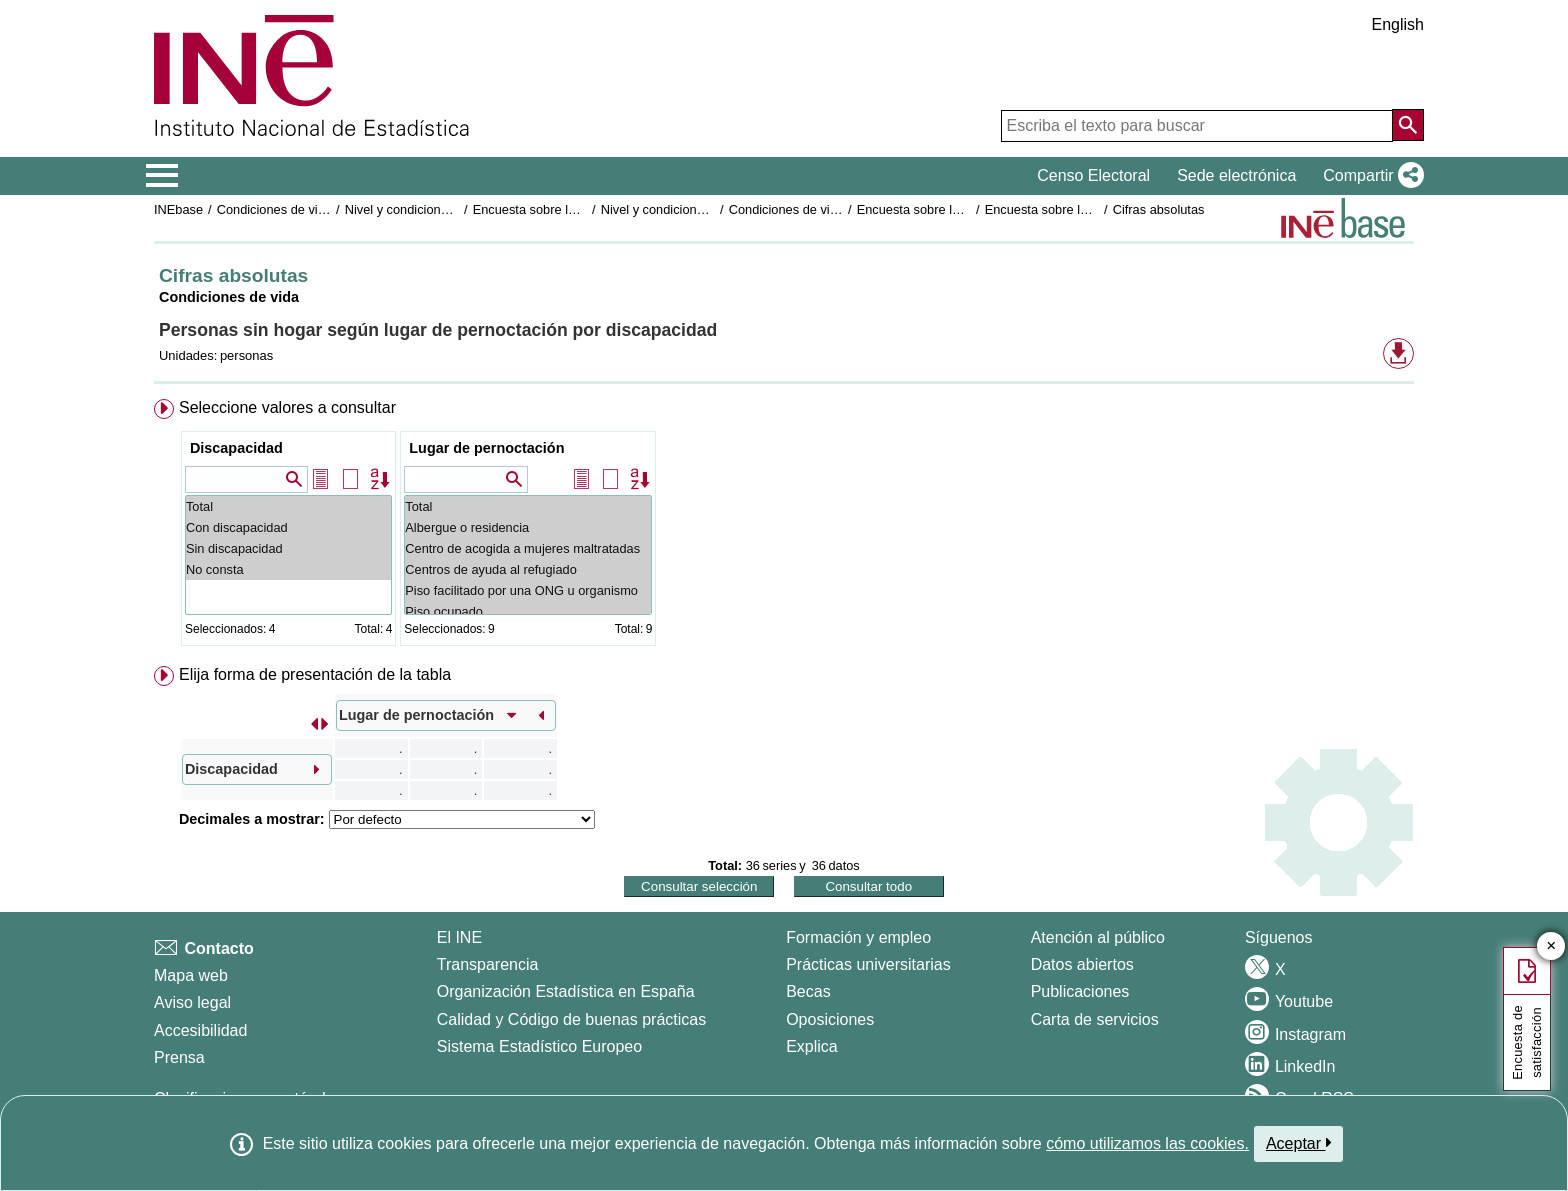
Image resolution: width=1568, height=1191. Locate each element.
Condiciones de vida (274, 209)
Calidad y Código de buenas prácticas (572, 1019)
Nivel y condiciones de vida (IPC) (439, 209)
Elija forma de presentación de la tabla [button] (315, 674)
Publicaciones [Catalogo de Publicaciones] (1080, 991)
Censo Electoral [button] (1093, 175)
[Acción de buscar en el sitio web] (1408, 125)
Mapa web (191, 975)
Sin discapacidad (288, 548)
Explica (812, 1046)
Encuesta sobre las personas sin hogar (583, 209)
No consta (288, 569)
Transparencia (488, 964)
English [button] (1398, 24)
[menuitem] (784, 526)
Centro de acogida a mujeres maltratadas (528, 548)
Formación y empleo (858, 937)
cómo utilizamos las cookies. (1147, 1143)
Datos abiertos (1082, 964)
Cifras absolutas (1159, 209)
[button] (1369, 176)
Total (288, 506)
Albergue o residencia (528, 527)
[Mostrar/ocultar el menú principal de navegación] (162, 176)
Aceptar (1298, 1143)
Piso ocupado (528, 611)
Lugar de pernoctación (486, 448)
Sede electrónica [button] (1236, 175)
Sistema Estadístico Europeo (539, 1046)
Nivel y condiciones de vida (678, 209)
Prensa (179, 1057)
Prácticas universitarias (868, 964)
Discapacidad (236, 448)
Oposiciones (830, 1019)
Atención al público (1098, 937)
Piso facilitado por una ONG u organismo (528, 590)
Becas (808, 991)
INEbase (178, 209)
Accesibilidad (200, 1030)
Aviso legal (192, 1002)
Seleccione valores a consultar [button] (287, 407)
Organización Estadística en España (566, 991)
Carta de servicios (1095, 1019)
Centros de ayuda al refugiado (528, 569)
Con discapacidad (288, 527)
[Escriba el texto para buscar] (1197, 126)
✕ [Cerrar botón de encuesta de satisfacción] (1551, 946)
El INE (459, 937)
